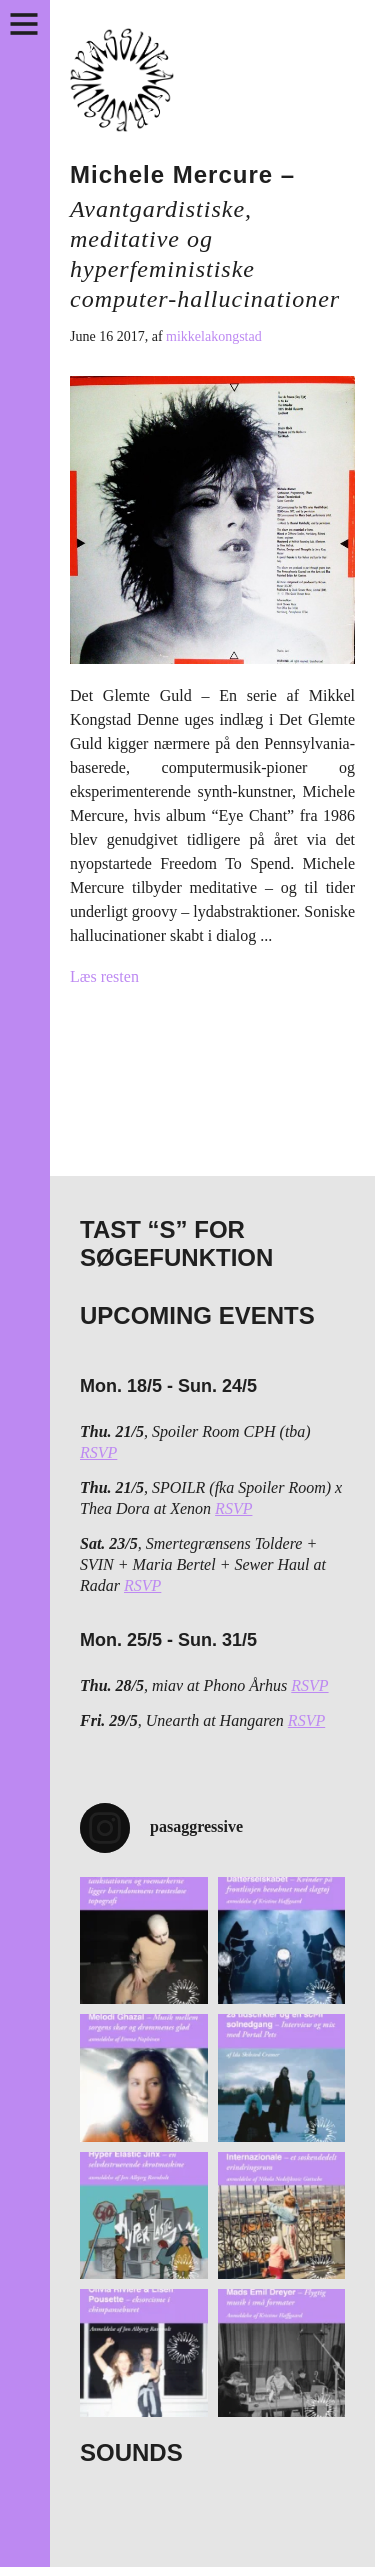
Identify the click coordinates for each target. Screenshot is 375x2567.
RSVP (98, 1452)
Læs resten (104, 976)
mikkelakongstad (214, 336)
